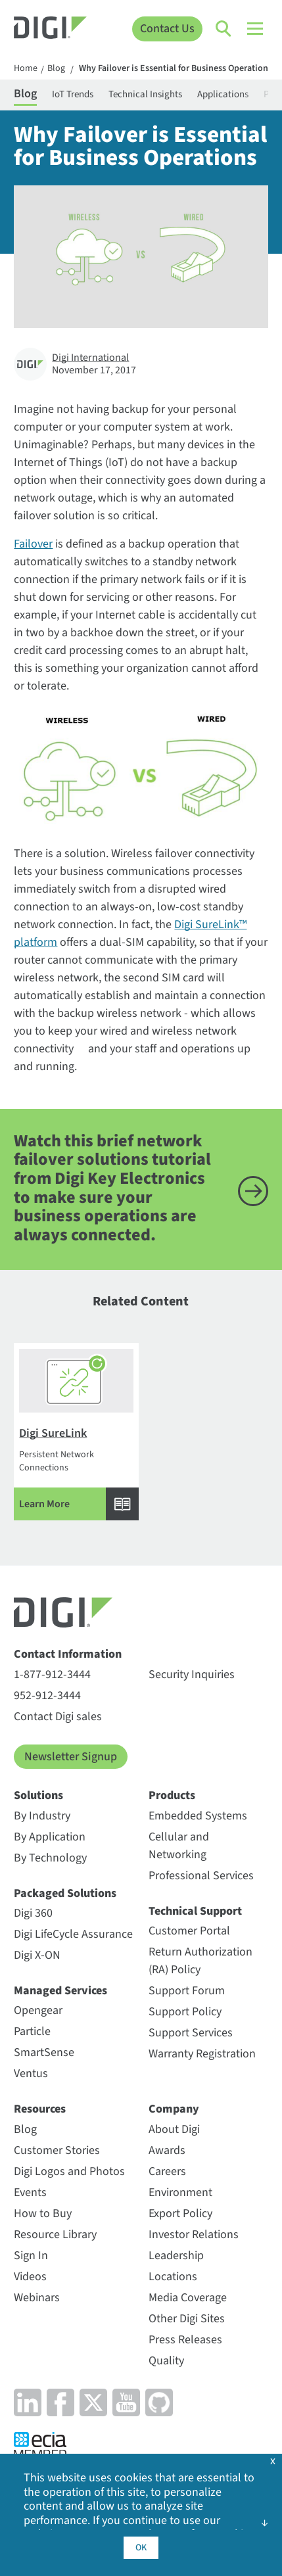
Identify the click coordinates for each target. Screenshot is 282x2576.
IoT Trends (72, 94)
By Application (49, 1837)
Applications (222, 94)
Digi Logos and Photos (69, 2171)
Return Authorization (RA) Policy (200, 1961)
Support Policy (185, 2011)
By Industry (42, 1816)
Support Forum (187, 1990)
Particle (32, 2031)
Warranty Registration (202, 2054)
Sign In (31, 2255)
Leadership (176, 2255)
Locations (173, 2276)
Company (174, 2109)
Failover (33, 544)
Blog (56, 69)
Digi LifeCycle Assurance (73, 1934)
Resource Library (55, 2234)
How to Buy (43, 2213)
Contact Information (68, 1654)
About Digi (174, 2129)
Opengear (38, 2010)
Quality (166, 2361)
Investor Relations (194, 2234)
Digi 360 (33, 1913)
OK (141, 2547)
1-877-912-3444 (52, 1674)
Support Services (191, 2033)
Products (172, 1795)
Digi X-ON (37, 1955)
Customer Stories (57, 2150)
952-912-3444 (47, 1695)
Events (30, 2192)
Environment (180, 2192)
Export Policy (180, 2213)
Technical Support (195, 1911)
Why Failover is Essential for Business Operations (175, 69)
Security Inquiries (192, 1674)
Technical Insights (145, 94)
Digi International (90, 357)
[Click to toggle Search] (224, 29)
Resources (40, 2109)
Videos (30, 2276)
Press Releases (185, 2339)
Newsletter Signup (70, 1756)
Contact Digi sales (58, 1716)
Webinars (37, 2297)
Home (25, 69)
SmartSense (44, 2052)
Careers (167, 2171)
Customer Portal (189, 1931)
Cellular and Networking (179, 1846)
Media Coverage (188, 2297)
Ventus (31, 2073)
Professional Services (201, 1875)
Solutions (38, 1795)
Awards (167, 2150)
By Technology (50, 1858)
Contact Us (167, 28)
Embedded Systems (198, 1816)
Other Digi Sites (187, 2318)
